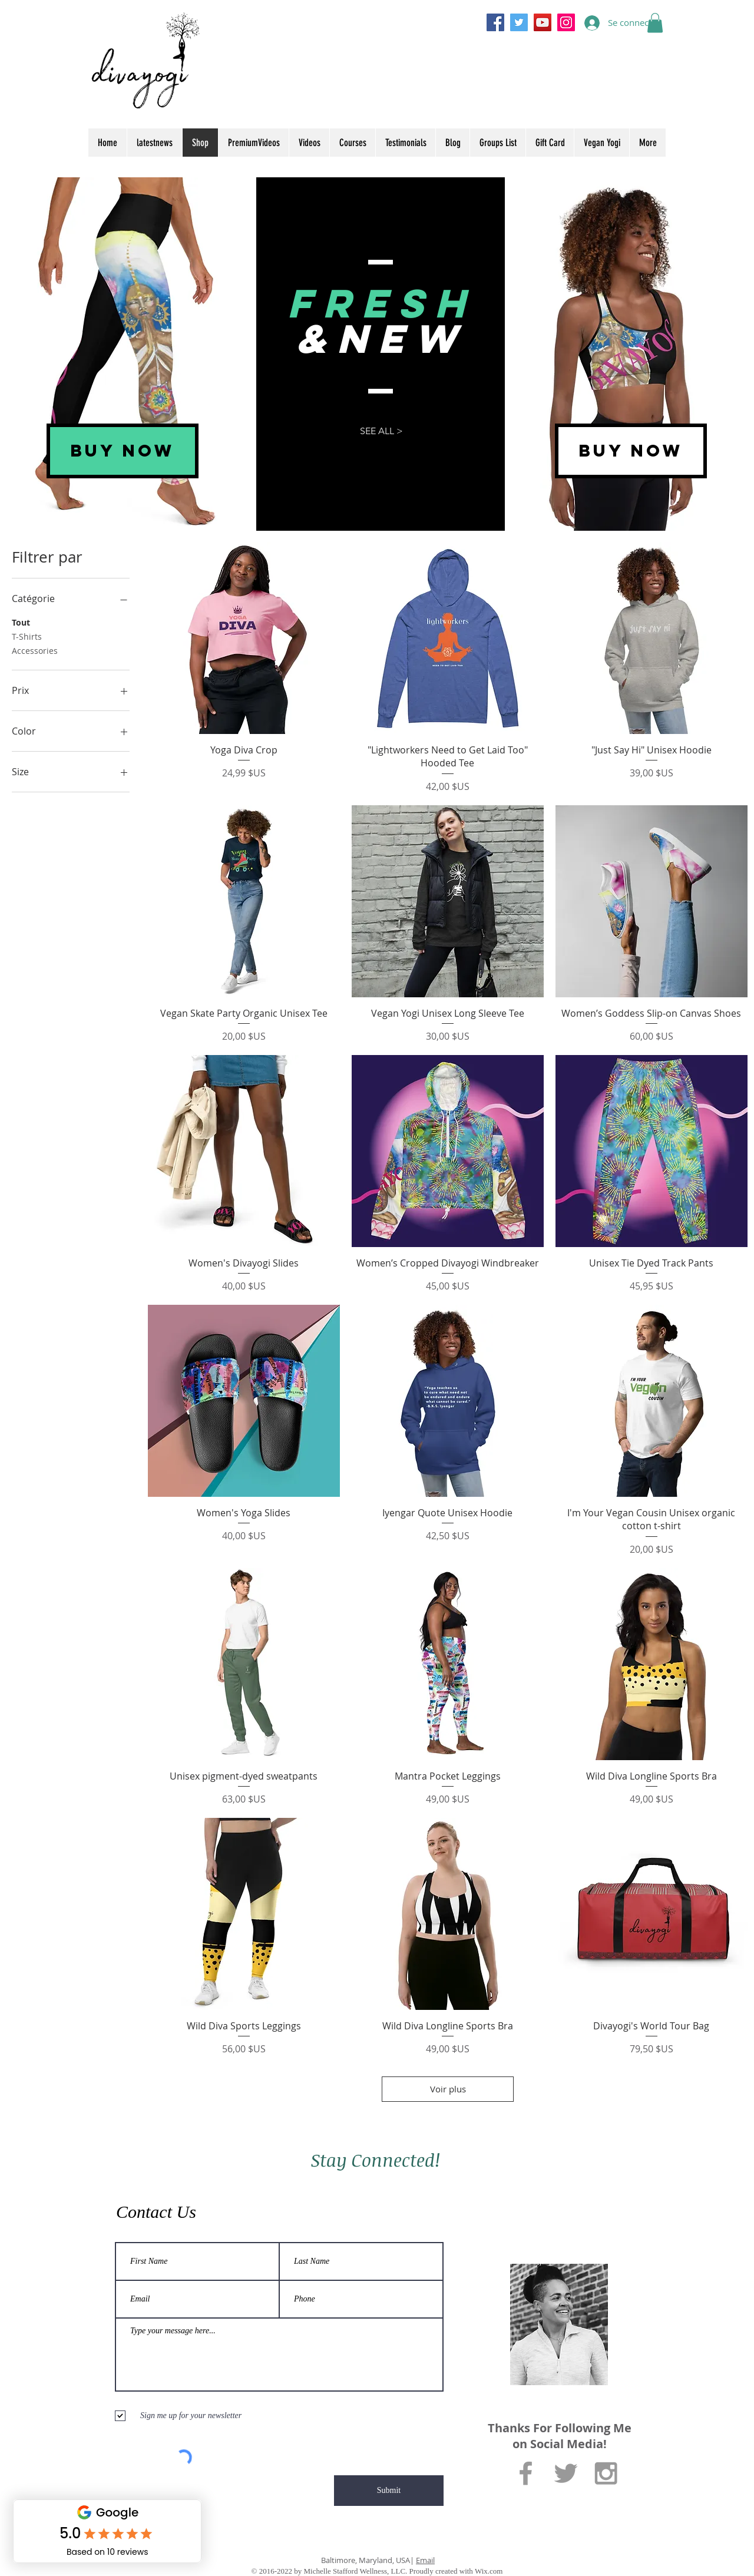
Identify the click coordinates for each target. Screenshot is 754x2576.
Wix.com (489, 2571)
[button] (655, 22)
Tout (21, 622)
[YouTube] (542, 22)
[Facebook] (495, 22)
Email (425, 2560)
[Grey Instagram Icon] (605, 2473)
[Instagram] (566, 22)
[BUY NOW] (123, 451)
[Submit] (389, 2490)
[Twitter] (519, 22)
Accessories (35, 650)
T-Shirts (27, 636)
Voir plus (447, 2089)
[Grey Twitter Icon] (565, 2473)
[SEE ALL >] (381, 431)
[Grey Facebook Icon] (525, 2473)
